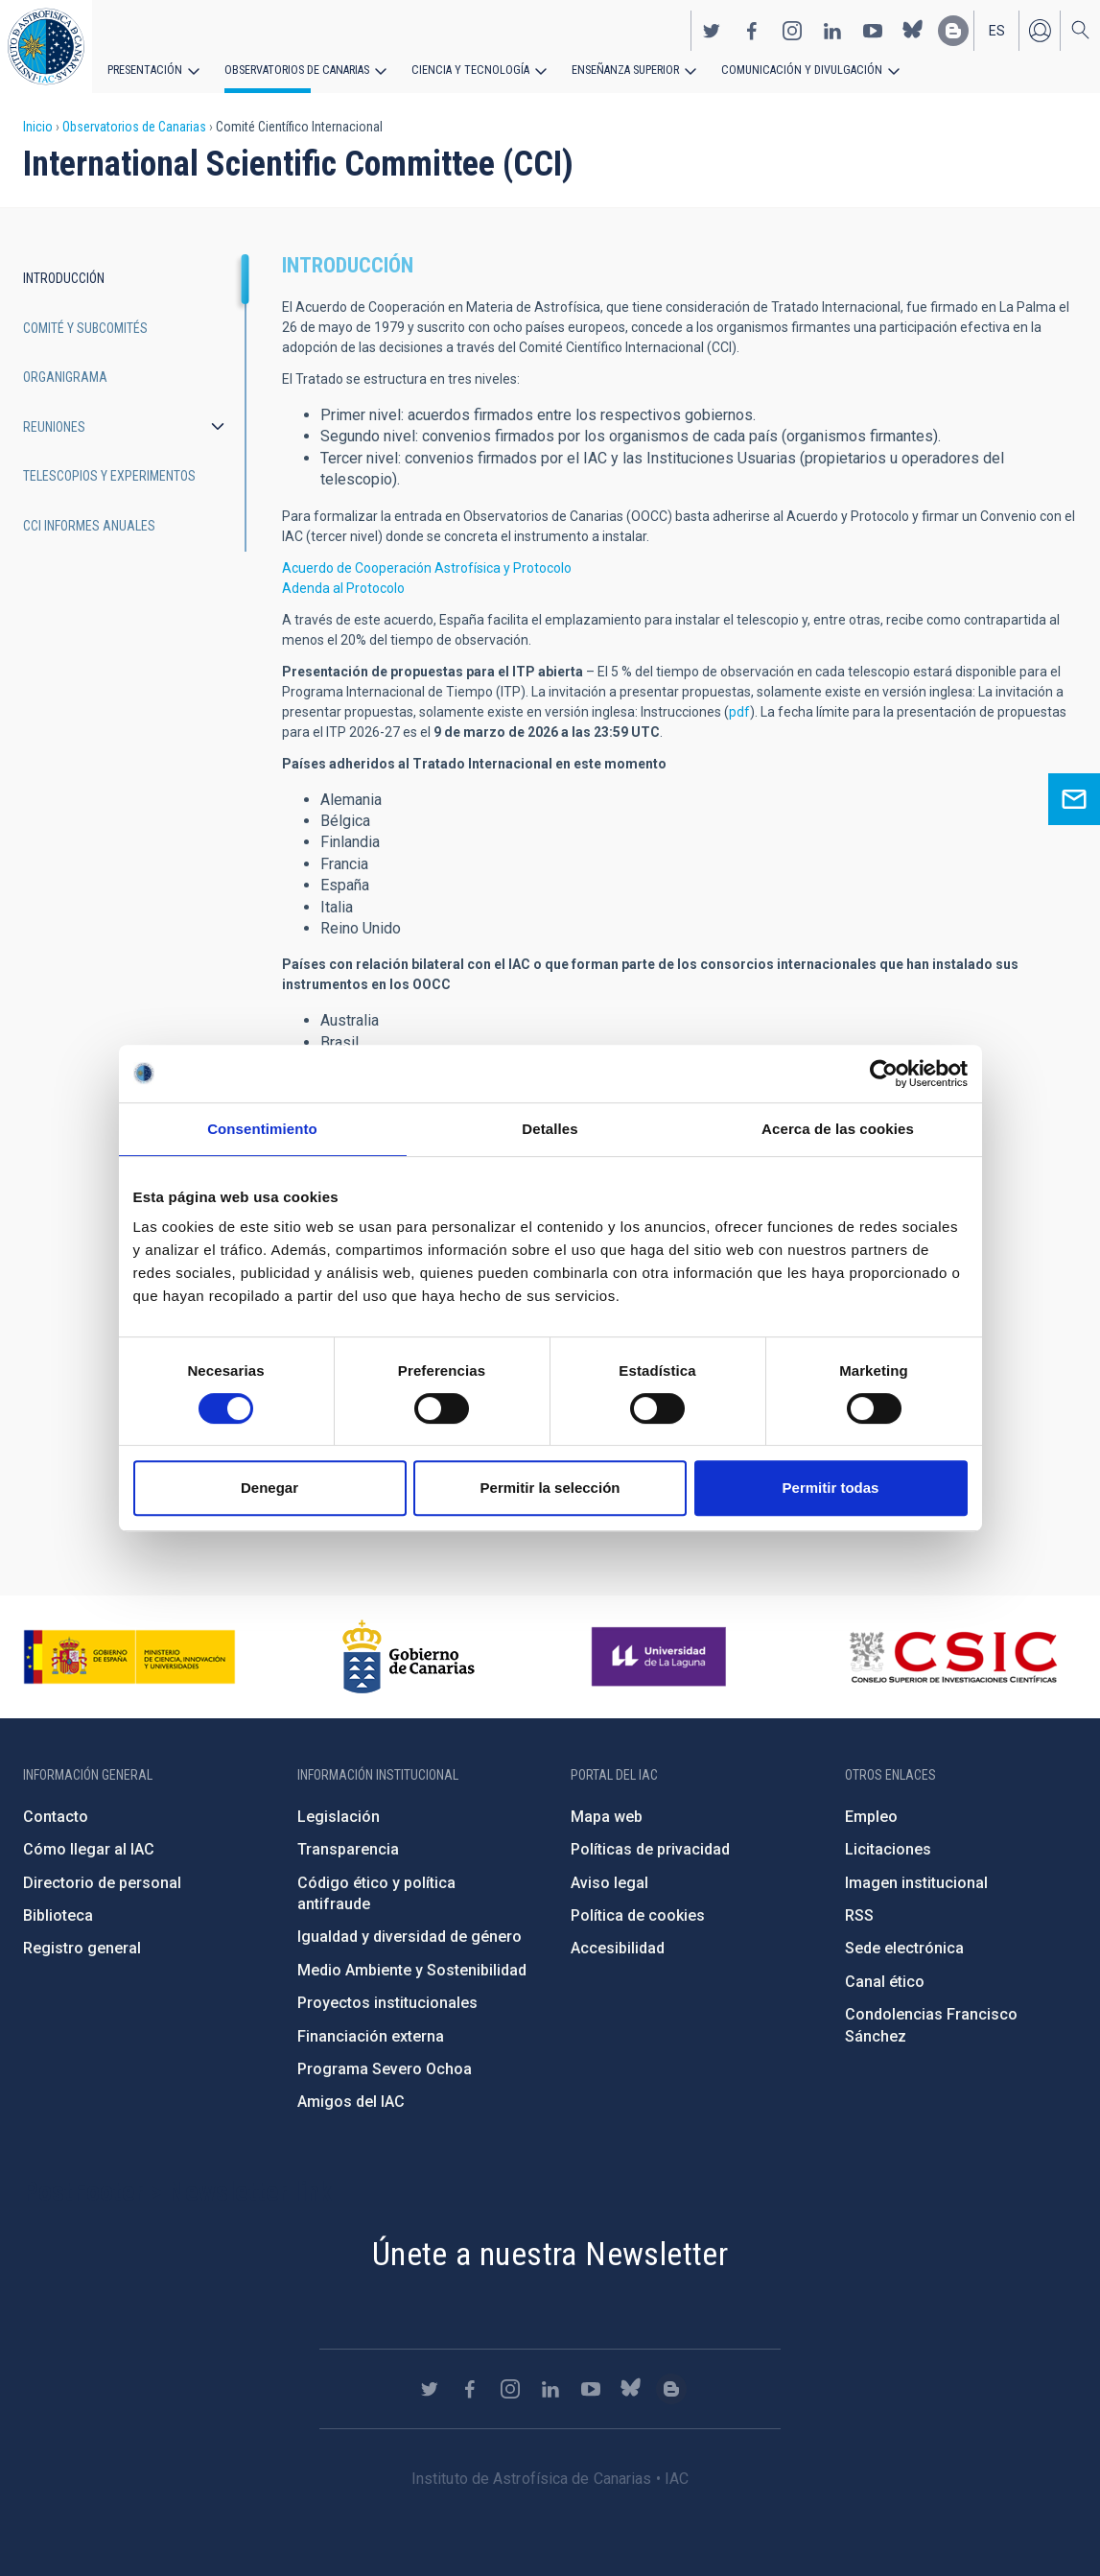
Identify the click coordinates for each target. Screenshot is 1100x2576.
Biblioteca (58, 1915)
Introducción (64, 278)
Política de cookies (638, 1915)
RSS (859, 1915)
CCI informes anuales (89, 525)
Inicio (38, 126)
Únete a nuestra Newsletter (550, 2253)
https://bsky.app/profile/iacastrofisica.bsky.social (913, 30)
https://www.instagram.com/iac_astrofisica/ (792, 30)
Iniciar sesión (1039, 30)
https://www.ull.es (661, 1657)
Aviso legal (609, 1883)
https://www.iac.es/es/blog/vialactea (953, 30)
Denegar (269, 1487)
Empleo (871, 1817)
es (997, 29)
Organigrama (65, 377)
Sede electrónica (904, 1948)
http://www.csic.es (953, 1657)
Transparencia (348, 1849)
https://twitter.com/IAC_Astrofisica (711, 30)
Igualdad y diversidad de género (409, 1936)
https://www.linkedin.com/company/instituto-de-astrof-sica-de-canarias (832, 30)
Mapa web (607, 1817)
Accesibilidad (618, 1948)
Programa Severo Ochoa (384, 2069)
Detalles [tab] (549, 1129)
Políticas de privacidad (650, 1849)
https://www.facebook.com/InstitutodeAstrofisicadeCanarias (752, 30)
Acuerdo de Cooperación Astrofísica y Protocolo (427, 568)
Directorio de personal (102, 1883)
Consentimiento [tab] (262, 1129)
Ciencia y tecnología (463, 69)
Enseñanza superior (614, 69)
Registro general (82, 1948)
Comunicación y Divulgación (787, 69)
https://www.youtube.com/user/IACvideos (873, 30)
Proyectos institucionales (387, 2003)
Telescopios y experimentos (109, 476)
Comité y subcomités (85, 328)
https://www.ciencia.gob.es (129, 1657)
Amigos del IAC (351, 2101)
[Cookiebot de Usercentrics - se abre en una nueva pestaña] (884, 1073)
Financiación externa (370, 2036)
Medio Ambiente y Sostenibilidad (412, 1970)
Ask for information (1074, 799)
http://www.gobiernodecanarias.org (408, 1657)
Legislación (338, 1817)
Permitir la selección (550, 1487)
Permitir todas (831, 1487)
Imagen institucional (916, 1883)
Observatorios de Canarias (293, 69)
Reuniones (54, 427)
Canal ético (884, 1982)
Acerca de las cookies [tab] (837, 1129)
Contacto (55, 1817)
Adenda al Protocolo (343, 588)
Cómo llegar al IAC (88, 1849)
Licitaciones (888, 1849)
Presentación (143, 69)
